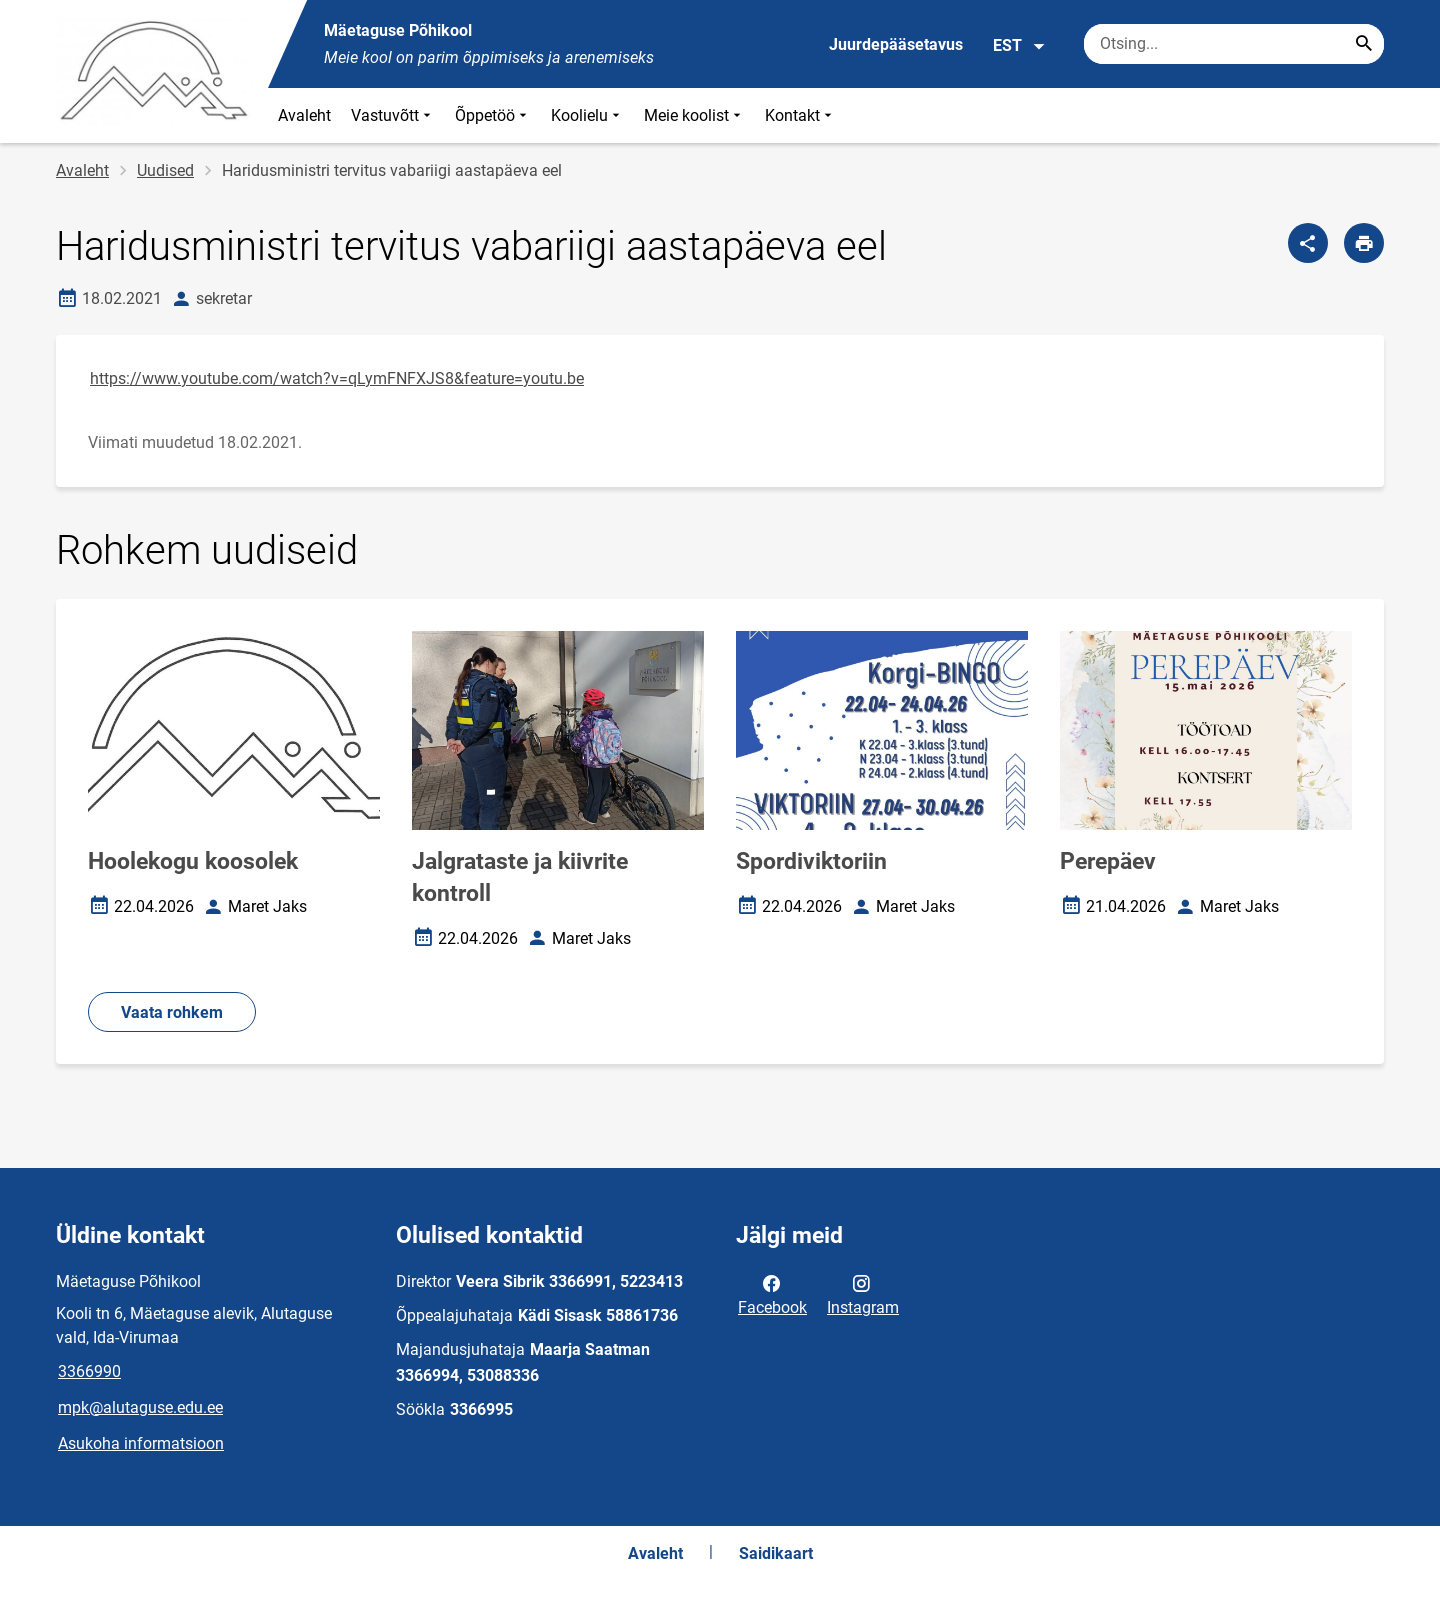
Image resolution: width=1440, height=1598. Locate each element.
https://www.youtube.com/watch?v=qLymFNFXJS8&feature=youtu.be (337, 378)
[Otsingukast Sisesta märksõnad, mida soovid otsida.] (1234, 44)
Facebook (772, 1294)
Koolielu (587, 115)
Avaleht (304, 115)
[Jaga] (1308, 243)
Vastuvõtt (393, 115)
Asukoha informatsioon (141, 1443)
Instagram (863, 1294)
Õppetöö (493, 115)
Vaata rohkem (172, 1012)
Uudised (165, 170)
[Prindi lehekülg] (1364, 243)
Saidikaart (776, 1553)
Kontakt (800, 115)
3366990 (89, 1371)
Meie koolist (694, 115)
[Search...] (1364, 44)
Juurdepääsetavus (896, 44)
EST (1019, 46)
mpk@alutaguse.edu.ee (140, 1407)
